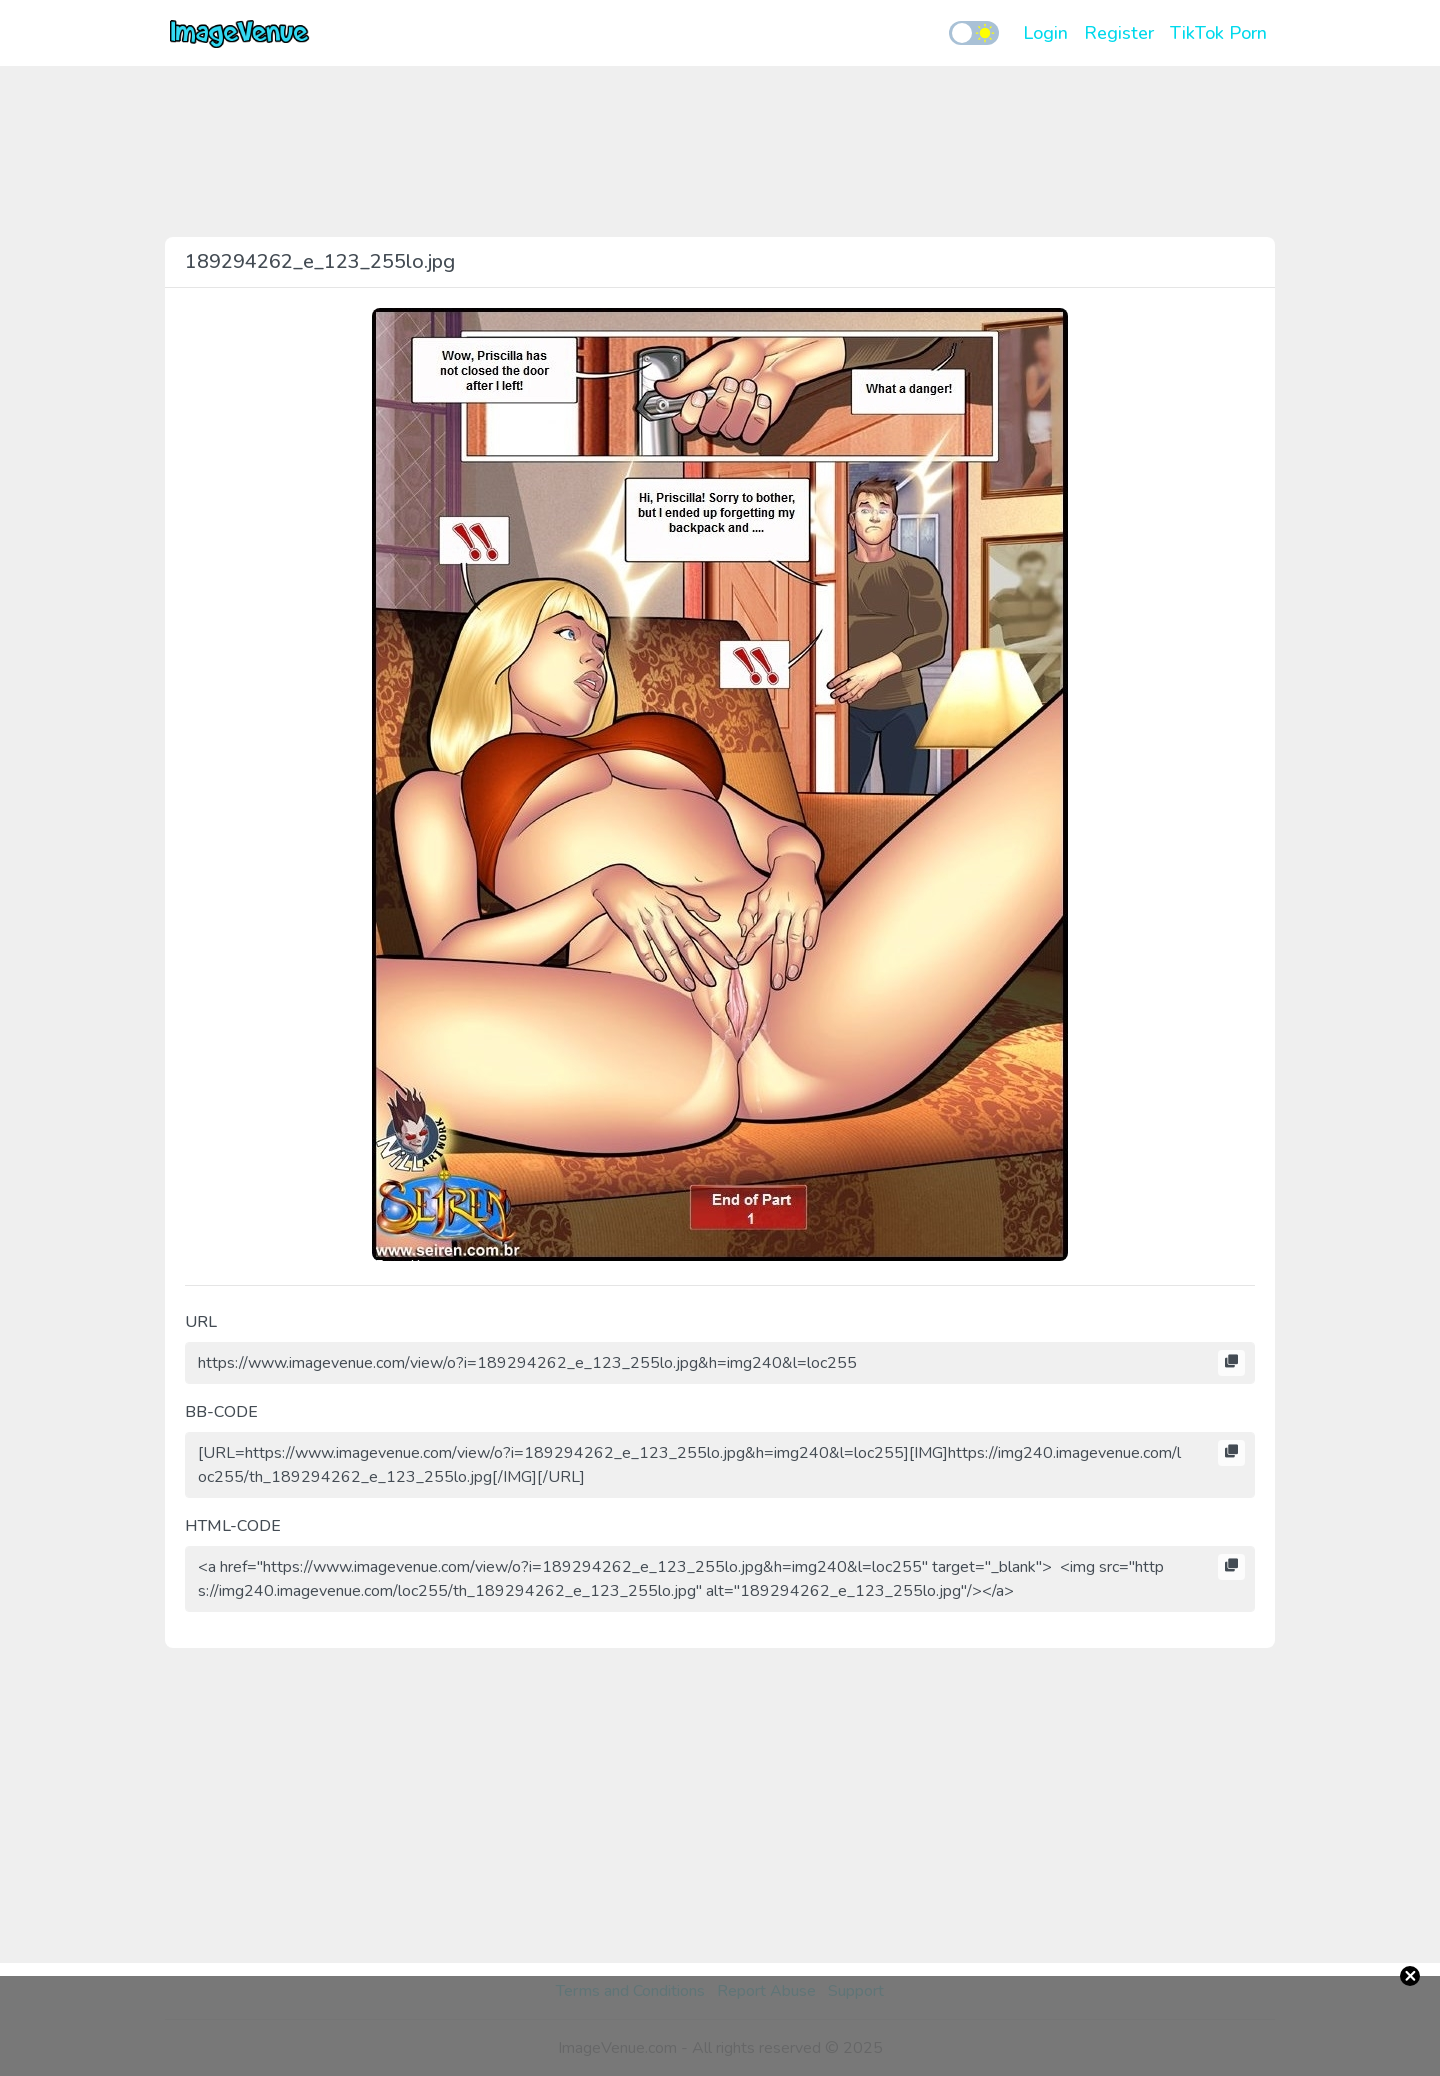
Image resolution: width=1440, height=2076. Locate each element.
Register (1119, 33)
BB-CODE (221, 1412)
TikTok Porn (1218, 33)
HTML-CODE (233, 1526)
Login (1045, 33)
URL (201, 1322)
